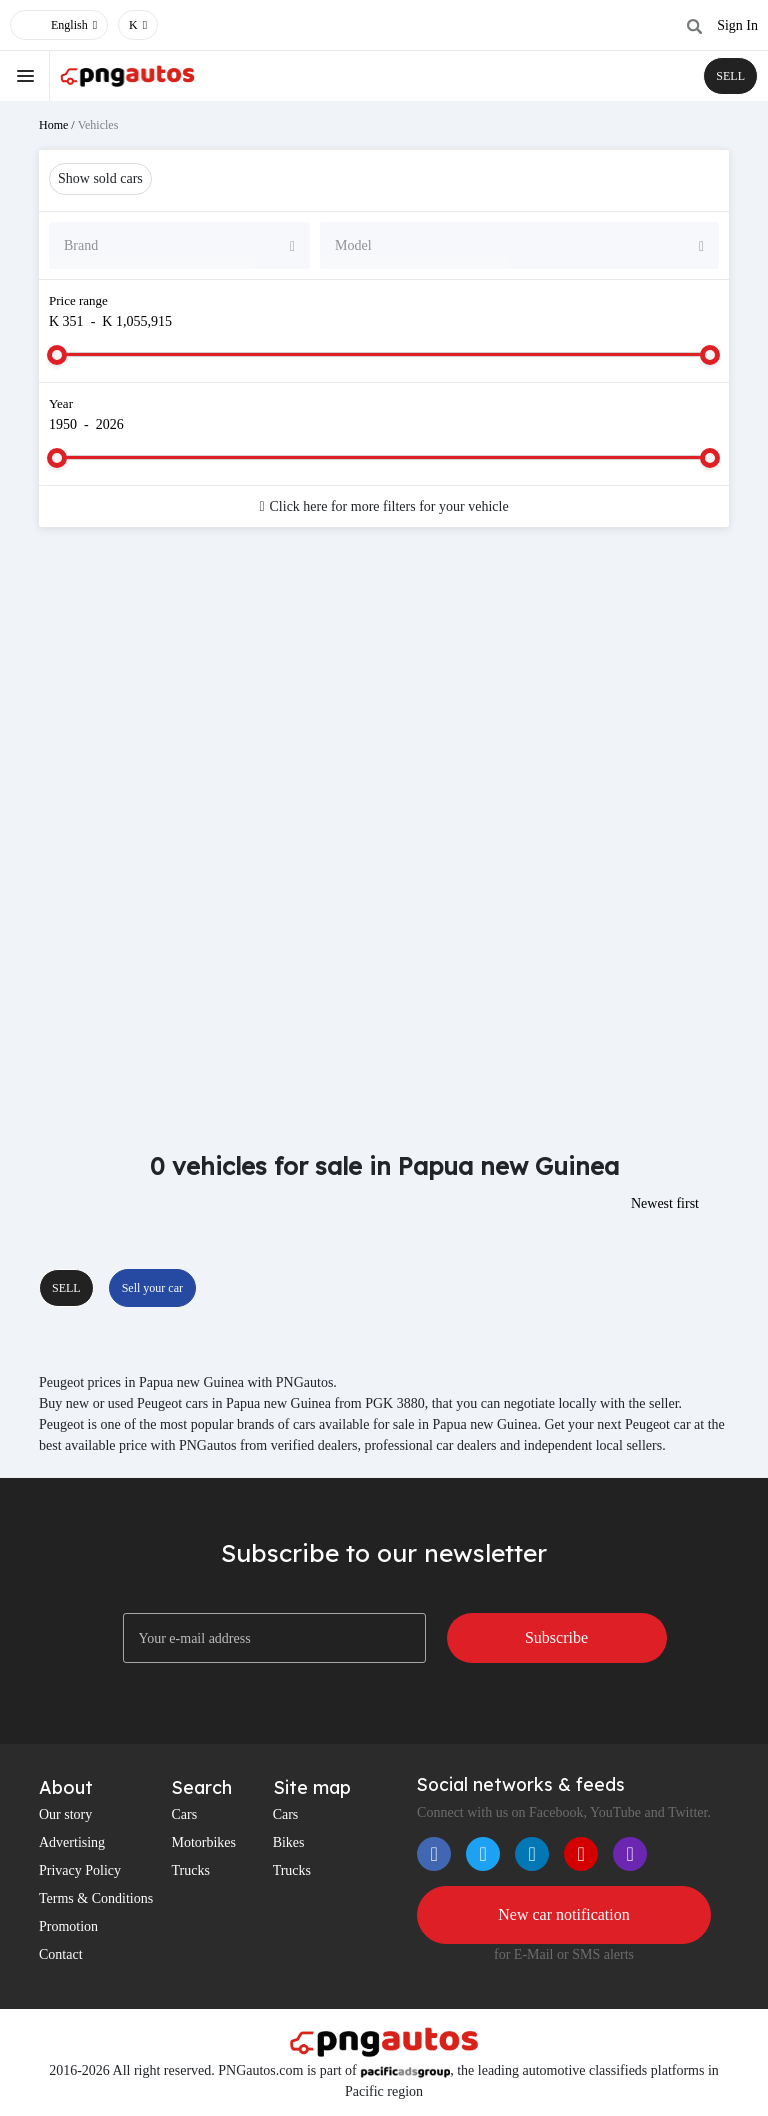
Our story (65, 1814)
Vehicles (98, 125)
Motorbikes (203, 1842)
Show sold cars (100, 178)
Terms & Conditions (96, 1898)
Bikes (289, 1842)
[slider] (57, 355)
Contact (61, 1954)
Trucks (190, 1870)
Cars (184, 1814)
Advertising (72, 1842)
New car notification (564, 1914)
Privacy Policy (80, 1870)
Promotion (68, 1926)
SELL (730, 76)
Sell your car (152, 1288)
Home (53, 125)
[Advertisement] (384, 702)
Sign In (737, 25)
